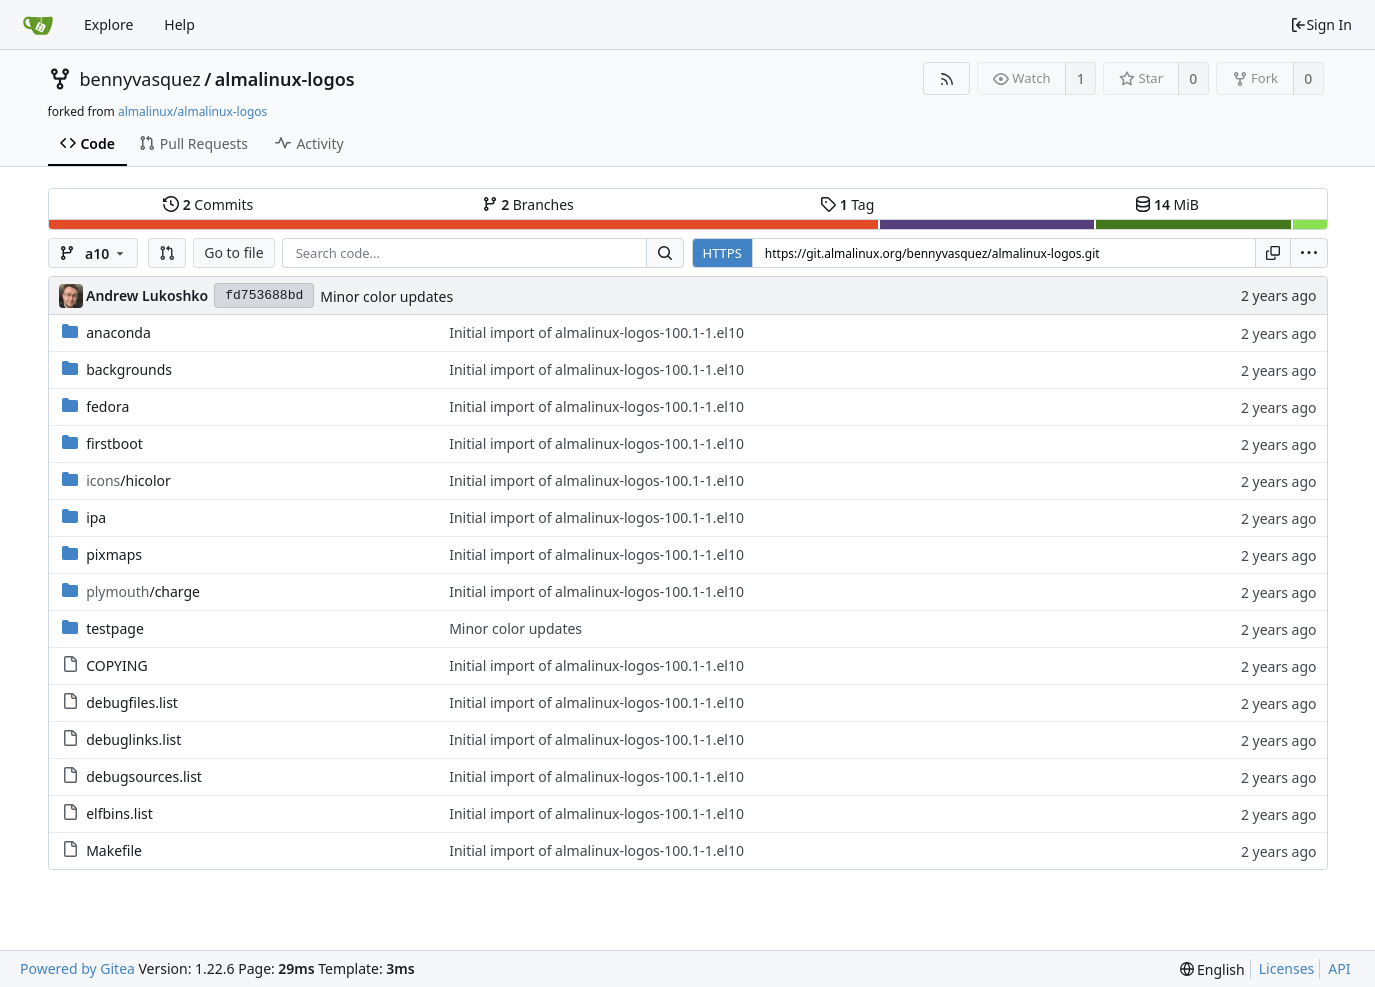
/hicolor (128, 480)
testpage (115, 628)
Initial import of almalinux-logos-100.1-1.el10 (596, 332)
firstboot (114, 443)
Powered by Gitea (77, 968)
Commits (208, 204)
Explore (108, 24)
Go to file (233, 252)
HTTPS (722, 253)
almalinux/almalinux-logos (192, 111)
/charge (143, 591)
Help (179, 24)
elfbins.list (119, 813)
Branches (528, 204)
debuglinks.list (133, 739)
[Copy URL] (1273, 253)
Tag (847, 204)
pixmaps (114, 554)
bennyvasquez (140, 79)
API (1339, 968)
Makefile (114, 850)
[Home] (38, 25)
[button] (167, 253)
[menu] (1309, 253)
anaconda (118, 332)
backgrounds (129, 369)
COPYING (116, 665)
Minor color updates (386, 296)
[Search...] (665, 253)
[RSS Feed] (946, 78)
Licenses (1287, 968)
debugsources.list (144, 776)
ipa (96, 517)
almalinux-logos (285, 79)
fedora (107, 406)
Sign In (1321, 24)
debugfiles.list (132, 702)
